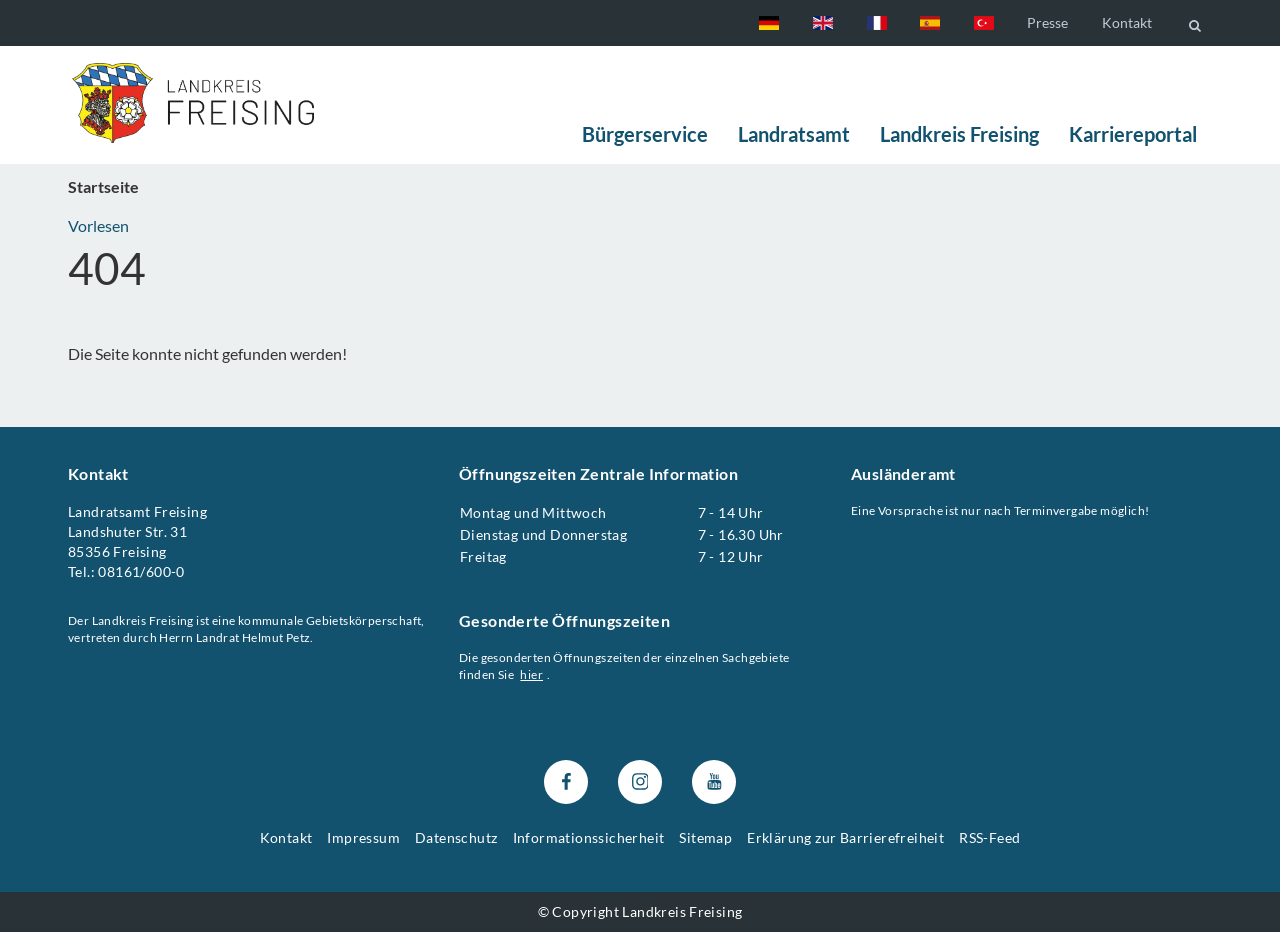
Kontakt (1127, 22)
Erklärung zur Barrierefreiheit (845, 837)
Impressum (363, 837)
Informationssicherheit (589, 837)
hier (532, 674)
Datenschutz (456, 837)
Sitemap (705, 837)
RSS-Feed (989, 837)
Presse (1047, 22)
